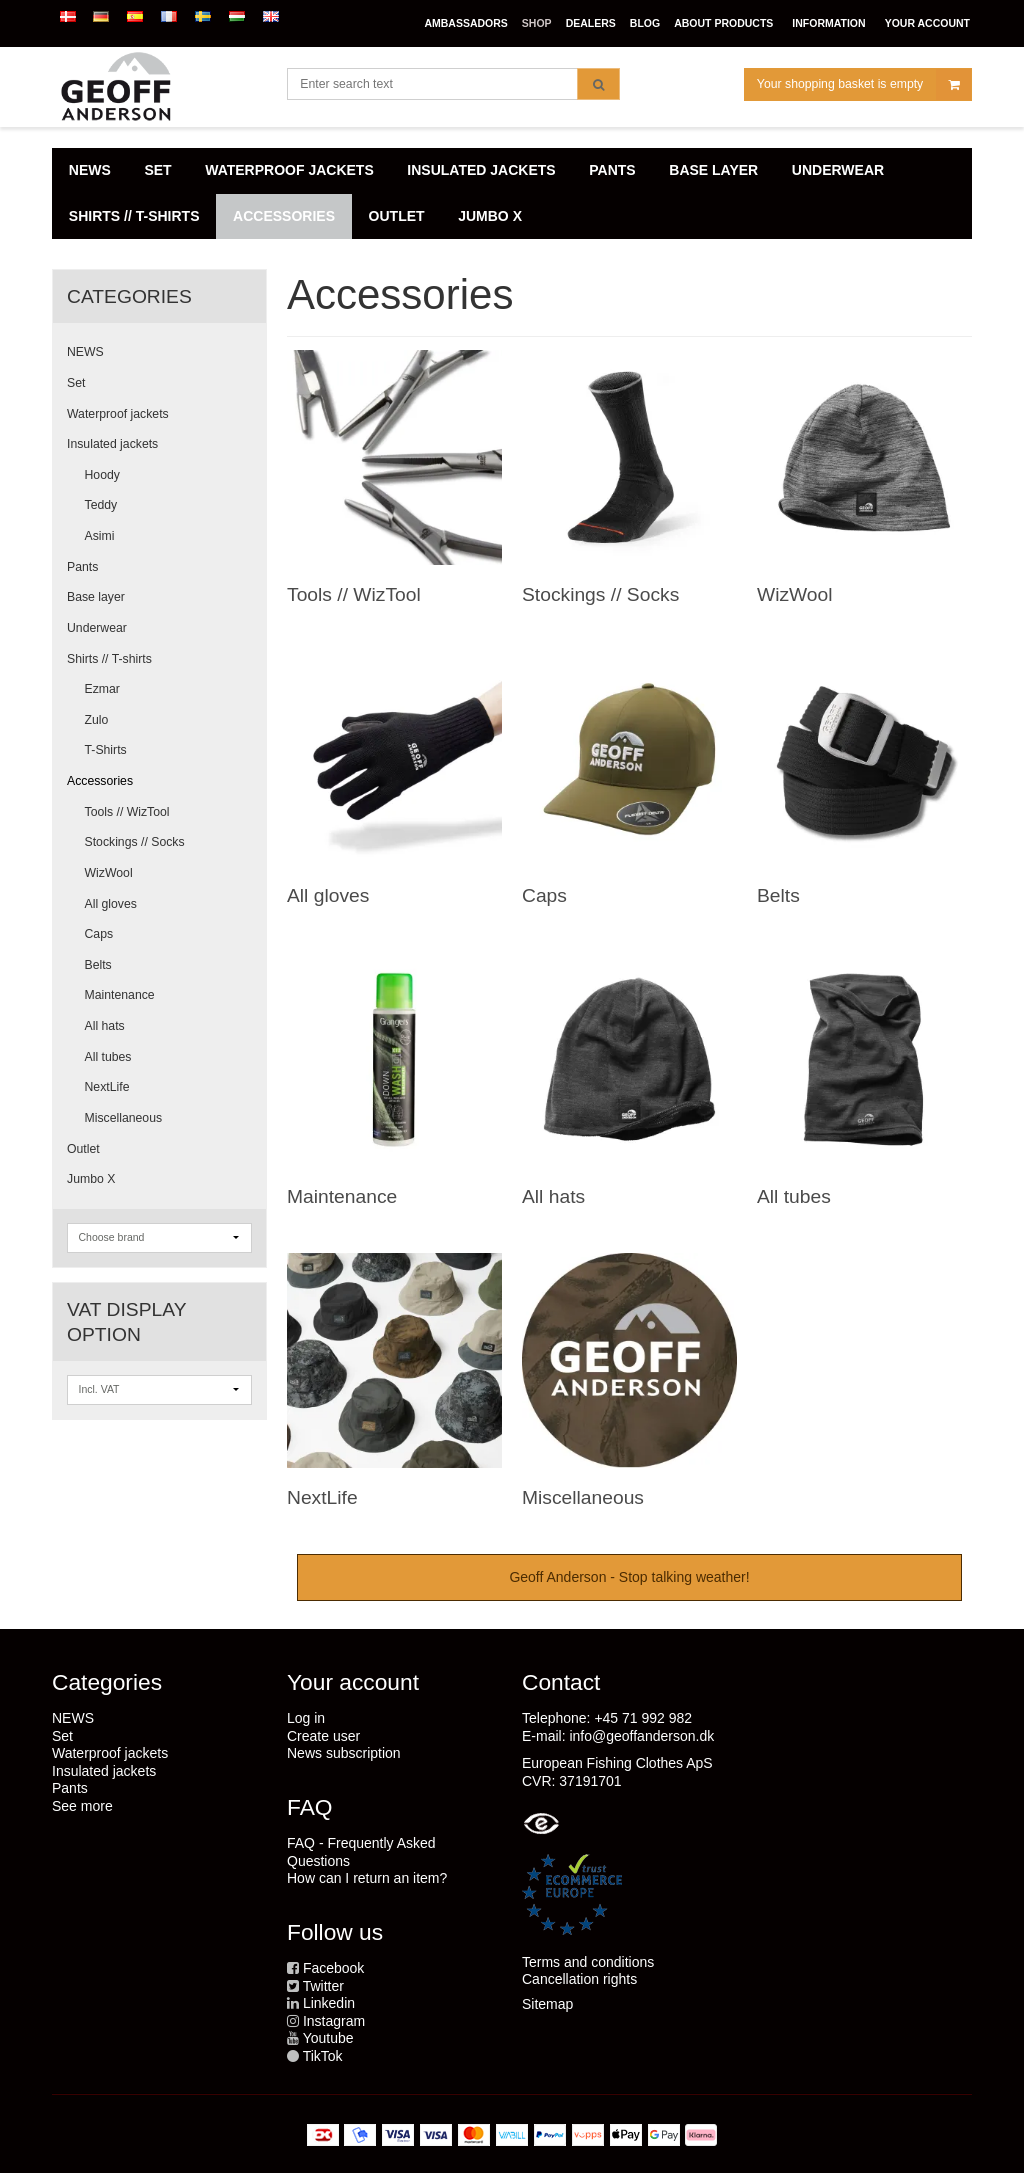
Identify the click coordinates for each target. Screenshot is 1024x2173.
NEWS (85, 352)
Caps (99, 934)
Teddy (101, 505)
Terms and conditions (588, 1962)
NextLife (107, 1087)
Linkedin (329, 2003)
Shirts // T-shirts (109, 659)
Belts (98, 965)
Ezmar (102, 689)
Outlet (83, 1149)
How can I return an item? (367, 1878)
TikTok (323, 2056)
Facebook (333, 1968)
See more (82, 1806)
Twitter (323, 1986)
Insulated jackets (112, 444)
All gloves (111, 904)
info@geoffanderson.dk (641, 1736)
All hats (105, 1026)
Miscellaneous (124, 1118)
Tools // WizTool (127, 812)
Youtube (328, 2038)
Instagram (334, 2021)
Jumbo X (91, 1179)
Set (76, 383)
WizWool (109, 873)
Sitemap (547, 2004)
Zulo (97, 720)
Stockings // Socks (135, 842)
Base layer (96, 597)
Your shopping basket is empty (864, 84)
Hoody (102, 475)
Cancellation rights (579, 1979)
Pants (82, 567)
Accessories (100, 781)
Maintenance (120, 995)
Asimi (100, 536)
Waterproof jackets (118, 414)
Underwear (97, 628)
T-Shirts (106, 750)
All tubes (108, 1057)
